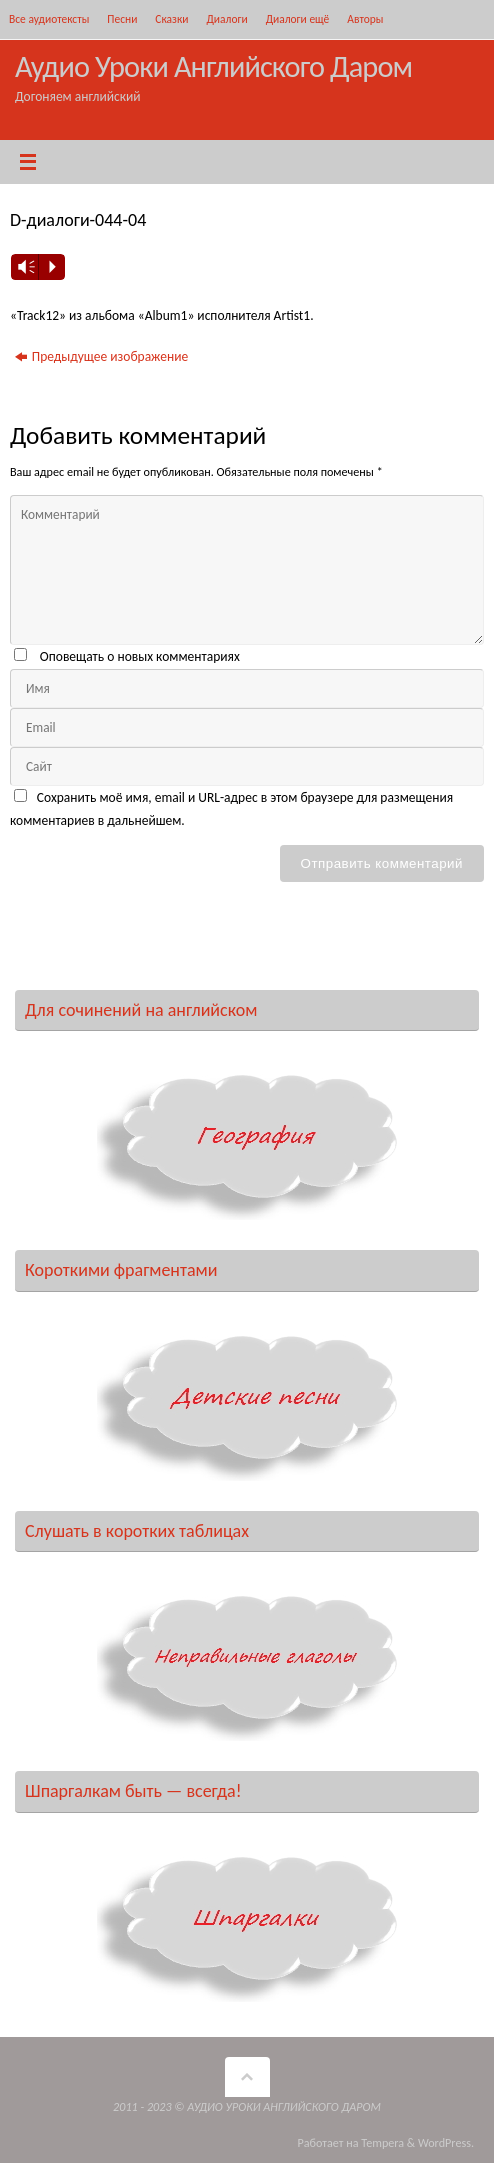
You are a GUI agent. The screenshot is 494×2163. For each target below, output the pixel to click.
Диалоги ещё (298, 19)
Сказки (171, 19)
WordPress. (446, 2142)
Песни (122, 19)
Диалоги (226, 19)
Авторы (365, 19)
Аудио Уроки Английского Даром (213, 66)
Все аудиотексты (49, 19)
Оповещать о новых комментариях (140, 656)
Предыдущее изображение (101, 356)
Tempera (382, 2142)
